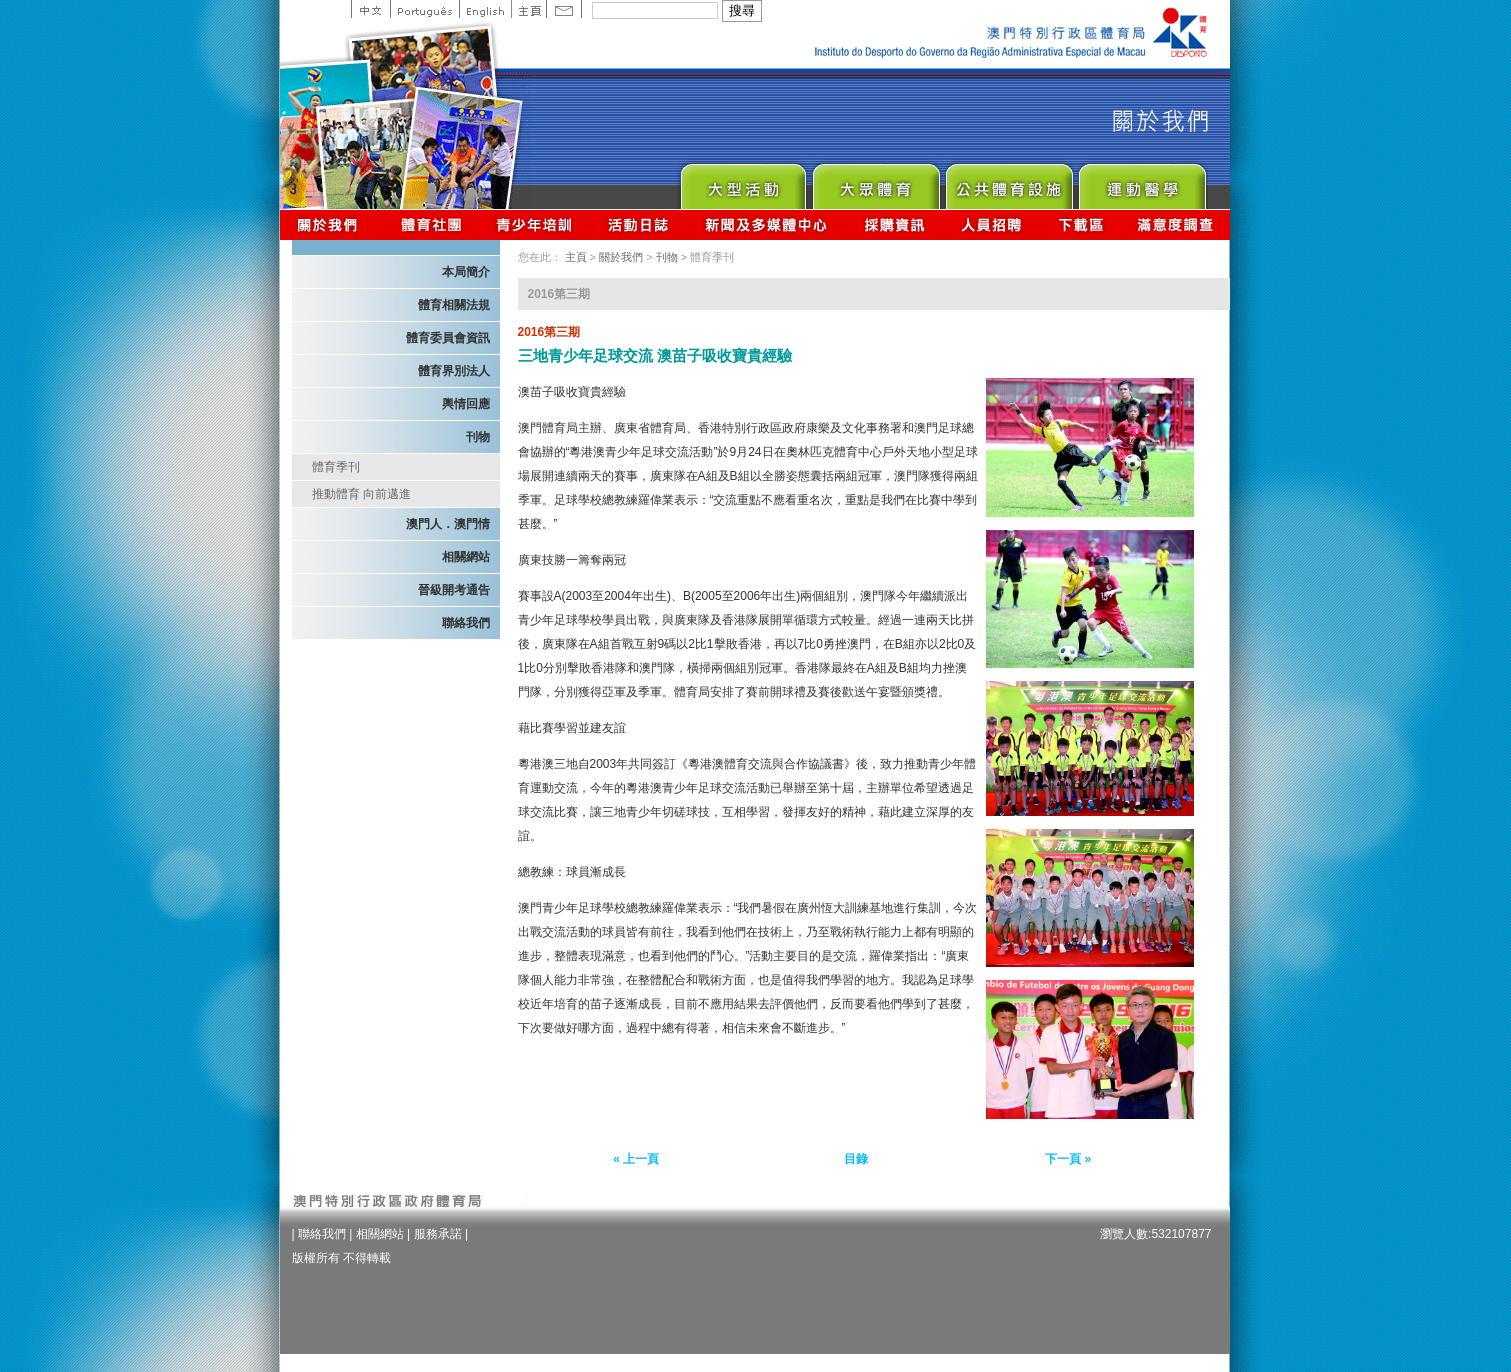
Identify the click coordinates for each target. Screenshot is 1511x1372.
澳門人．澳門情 (448, 524)
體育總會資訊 (431, 224)
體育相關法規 (454, 305)
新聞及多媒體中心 (767, 224)
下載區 (1080, 224)
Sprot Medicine (1141, 181)
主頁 (528, 9)
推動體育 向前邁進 (361, 494)
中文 (370, 9)
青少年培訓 (535, 224)
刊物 (478, 437)
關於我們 (331, 224)
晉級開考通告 (454, 590)
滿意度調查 (1176, 224)
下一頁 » (1068, 1159)
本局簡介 (466, 272)
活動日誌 (639, 224)
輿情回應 (466, 404)
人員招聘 (991, 224)
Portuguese (424, 9)
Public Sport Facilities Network (1008, 181)
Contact (564, 9)
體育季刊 (336, 467)
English (485, 9)
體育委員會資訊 (448, 338)
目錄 (856, 1159)
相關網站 (466, 557)
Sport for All (875, 181)
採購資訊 (894, 224)
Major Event (742, 181)
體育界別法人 (454, 371)
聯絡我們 (466, 623)
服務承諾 (438, 1234)
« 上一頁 (636, 1159)
